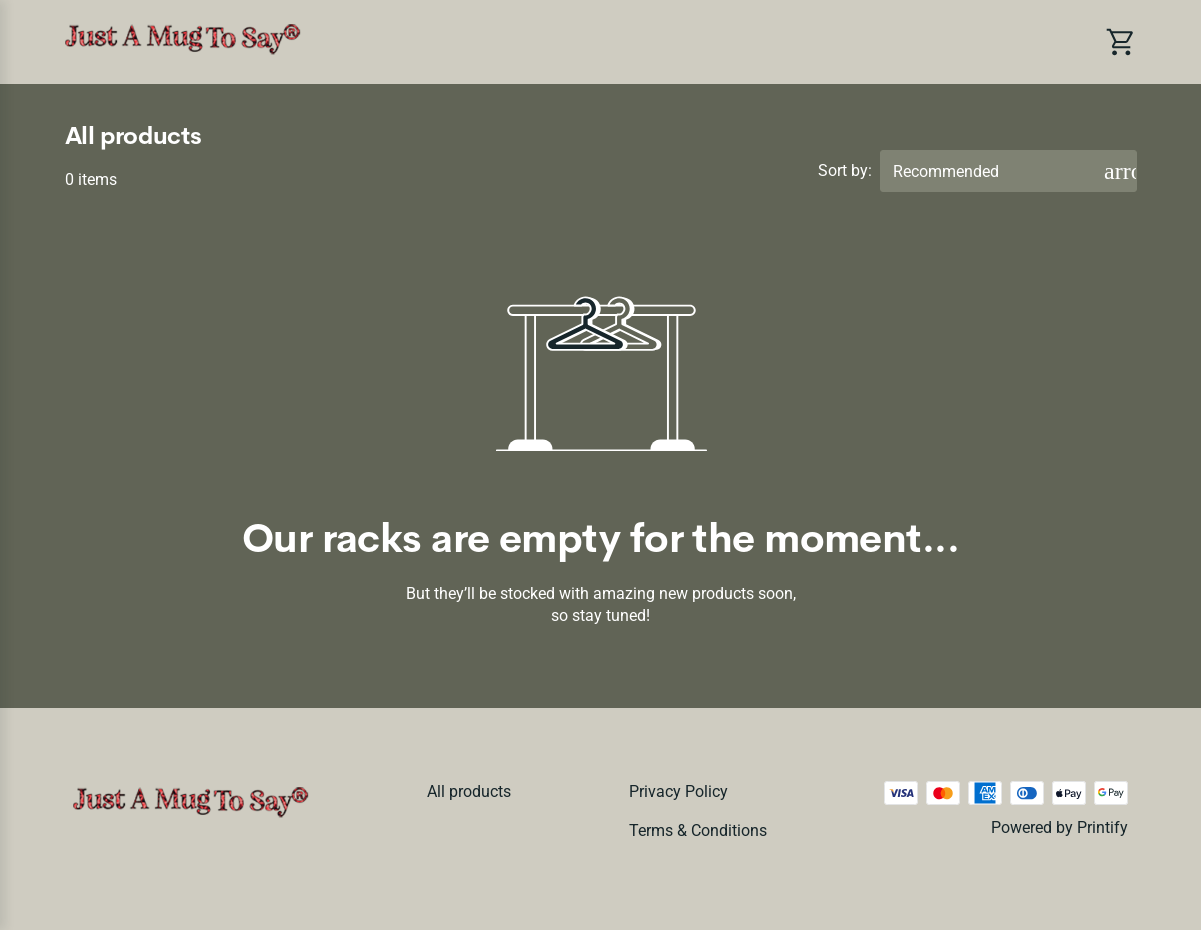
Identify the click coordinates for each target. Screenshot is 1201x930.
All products (469, 791)
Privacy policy (678, 791)
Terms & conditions (698, 830)
